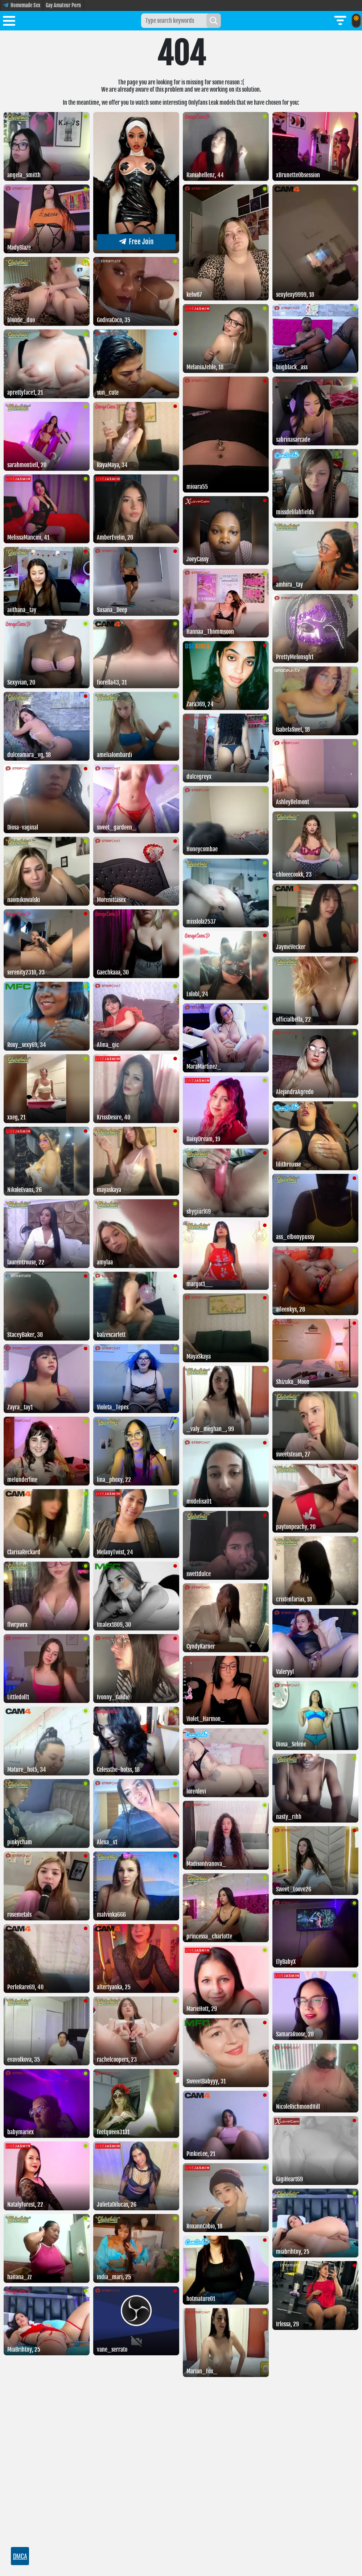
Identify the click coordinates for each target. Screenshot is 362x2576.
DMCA (20, 2556)
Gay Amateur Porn (63, 5)
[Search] (213, 20)
